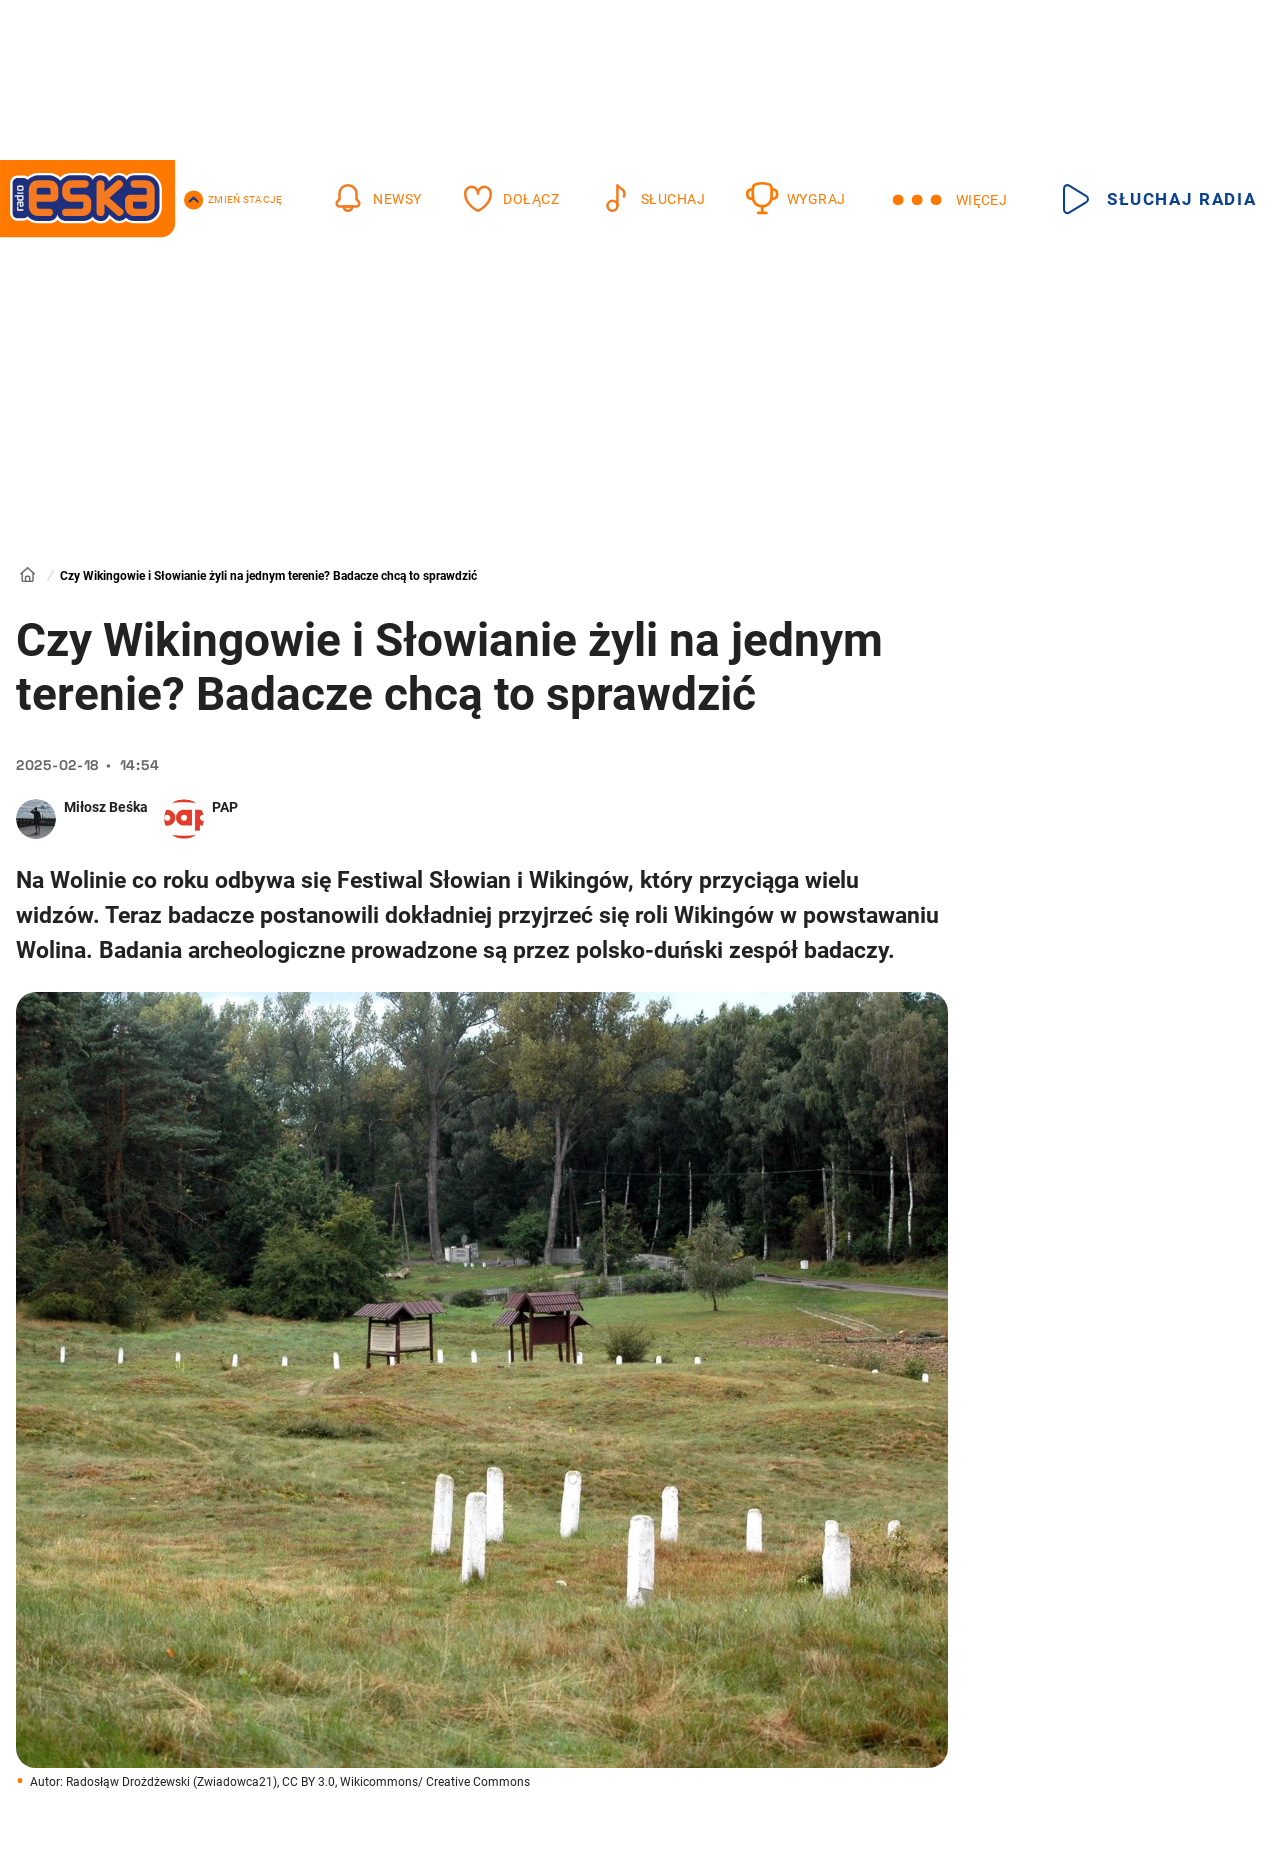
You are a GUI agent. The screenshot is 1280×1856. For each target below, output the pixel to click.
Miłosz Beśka (106, 807)
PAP (225, 807)
